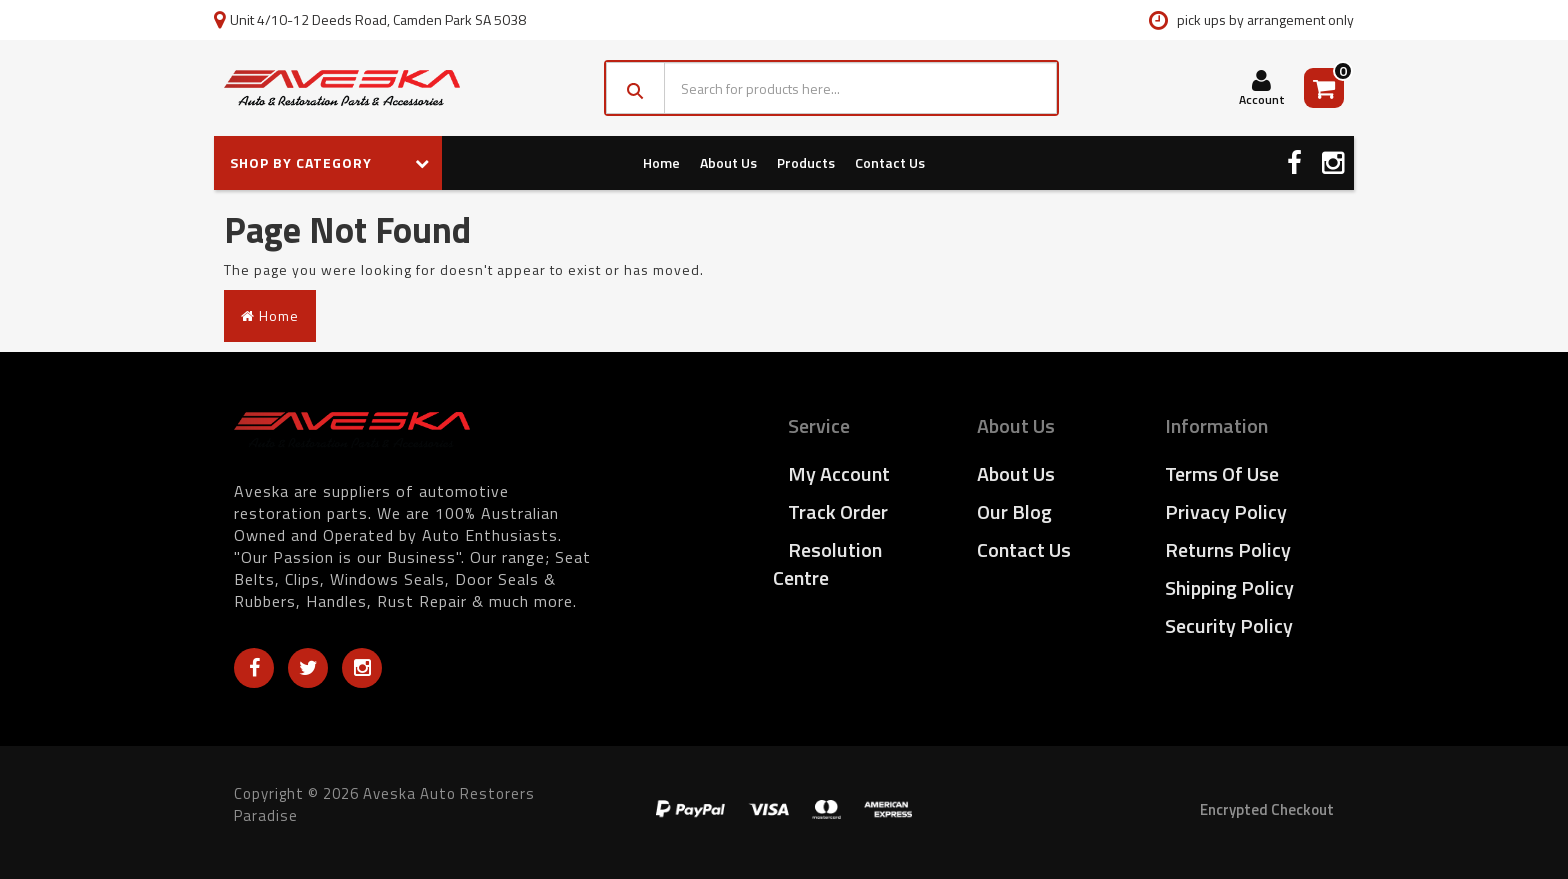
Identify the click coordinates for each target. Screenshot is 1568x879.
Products (806, 162)
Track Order (838, 511)
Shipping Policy (1229, 587)
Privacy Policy (1226, 511)
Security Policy (1229, 625)
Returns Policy (1228, 549)
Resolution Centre (827, 563)
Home (661, 162)
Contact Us (890, 162)
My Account (839, 473)
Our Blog (1014, 511)
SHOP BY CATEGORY (330, 162)
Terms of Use (1222, 473)
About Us (728, 162)
